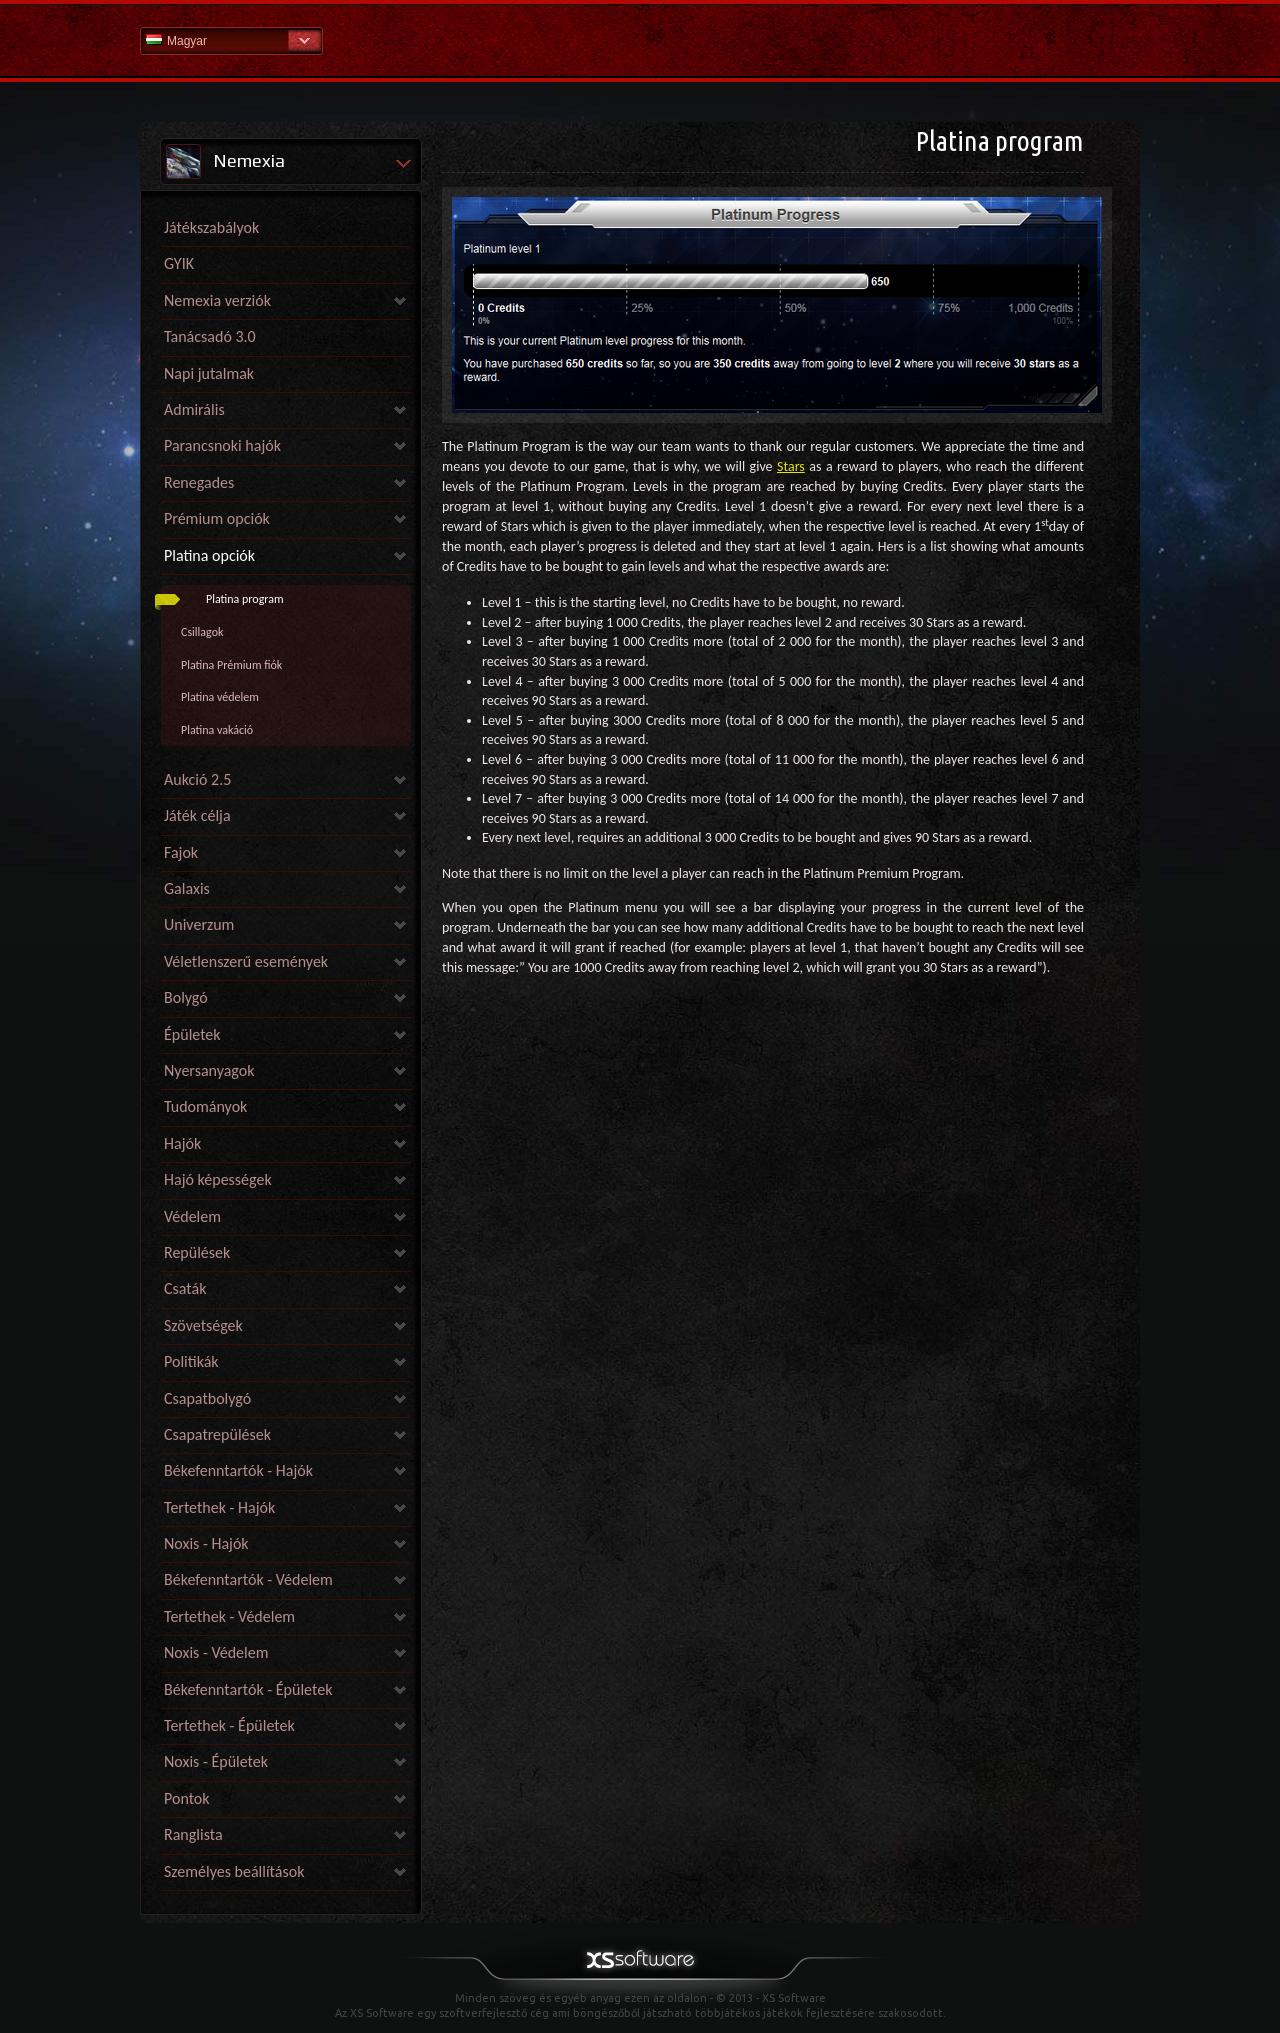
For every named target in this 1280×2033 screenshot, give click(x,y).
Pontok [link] (187, 1798)
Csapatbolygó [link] (207, 1398)
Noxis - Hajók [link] (206, 1543)
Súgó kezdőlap (640, 39)
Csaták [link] (185, 1288)
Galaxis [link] (187, 888)
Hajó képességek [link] (218, 1179)
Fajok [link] (181, 852)
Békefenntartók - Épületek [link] (248, 1689)
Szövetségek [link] (203, 1325)
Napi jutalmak (209, 373)
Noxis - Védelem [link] (216, 1652)
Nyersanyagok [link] (209, 1070)
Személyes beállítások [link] (234, 1871)
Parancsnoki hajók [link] (222, 445)
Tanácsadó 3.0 (210, 336)
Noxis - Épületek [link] (216, 1761)
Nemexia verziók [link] (217, 300)
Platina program (245, 599)
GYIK (179, 263)
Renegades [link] (199, 482)
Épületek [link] (192, 1034)
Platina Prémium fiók (231, 665)
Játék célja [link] (197, 815)
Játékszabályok (211, 227)
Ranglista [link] (193, 1834)
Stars (791, 466)
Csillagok (202, 632)
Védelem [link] (192, 1216)
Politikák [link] (191, 1361)
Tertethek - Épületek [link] (229, 1725)
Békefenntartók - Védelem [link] (248, 1579)
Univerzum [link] (199, 924)
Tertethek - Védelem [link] (229, 1616)
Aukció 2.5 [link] (197, 779)
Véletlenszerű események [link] (246, 961)
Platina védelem (220, 697)
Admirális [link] (194, 409)
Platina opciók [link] (209, 555)
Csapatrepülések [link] (217, 1434)
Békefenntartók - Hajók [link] (238, 1470)
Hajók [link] (182, 1143)
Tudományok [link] (205, 1106)
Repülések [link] (197, 1252)
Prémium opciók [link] (217, 518)
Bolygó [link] (186, 997)
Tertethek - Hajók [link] (219, 1507)
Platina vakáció (217, 730)
